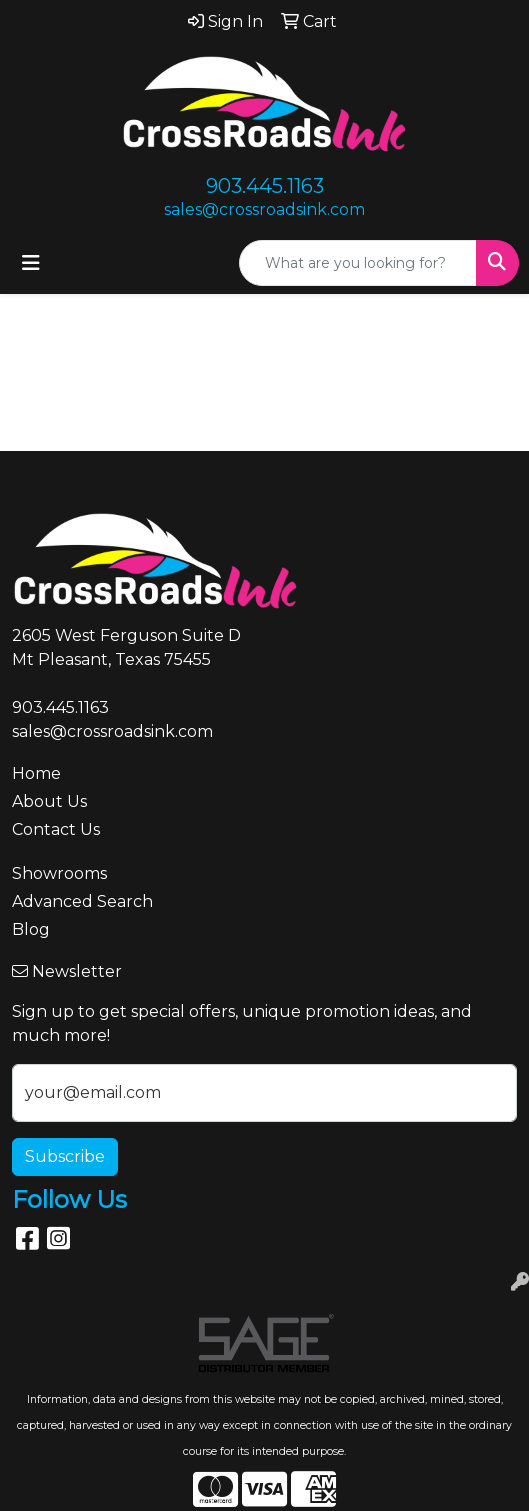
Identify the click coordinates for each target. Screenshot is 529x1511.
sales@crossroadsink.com (264, 209)
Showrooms (59, 873)
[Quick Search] (358, 263)
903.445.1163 (265, 186)
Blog (31, 929)
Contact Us (56, 829)
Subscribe (65, 1156)
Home (36, 773)
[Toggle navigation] (31, 263)
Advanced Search (82, 901)
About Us (49, 801)
